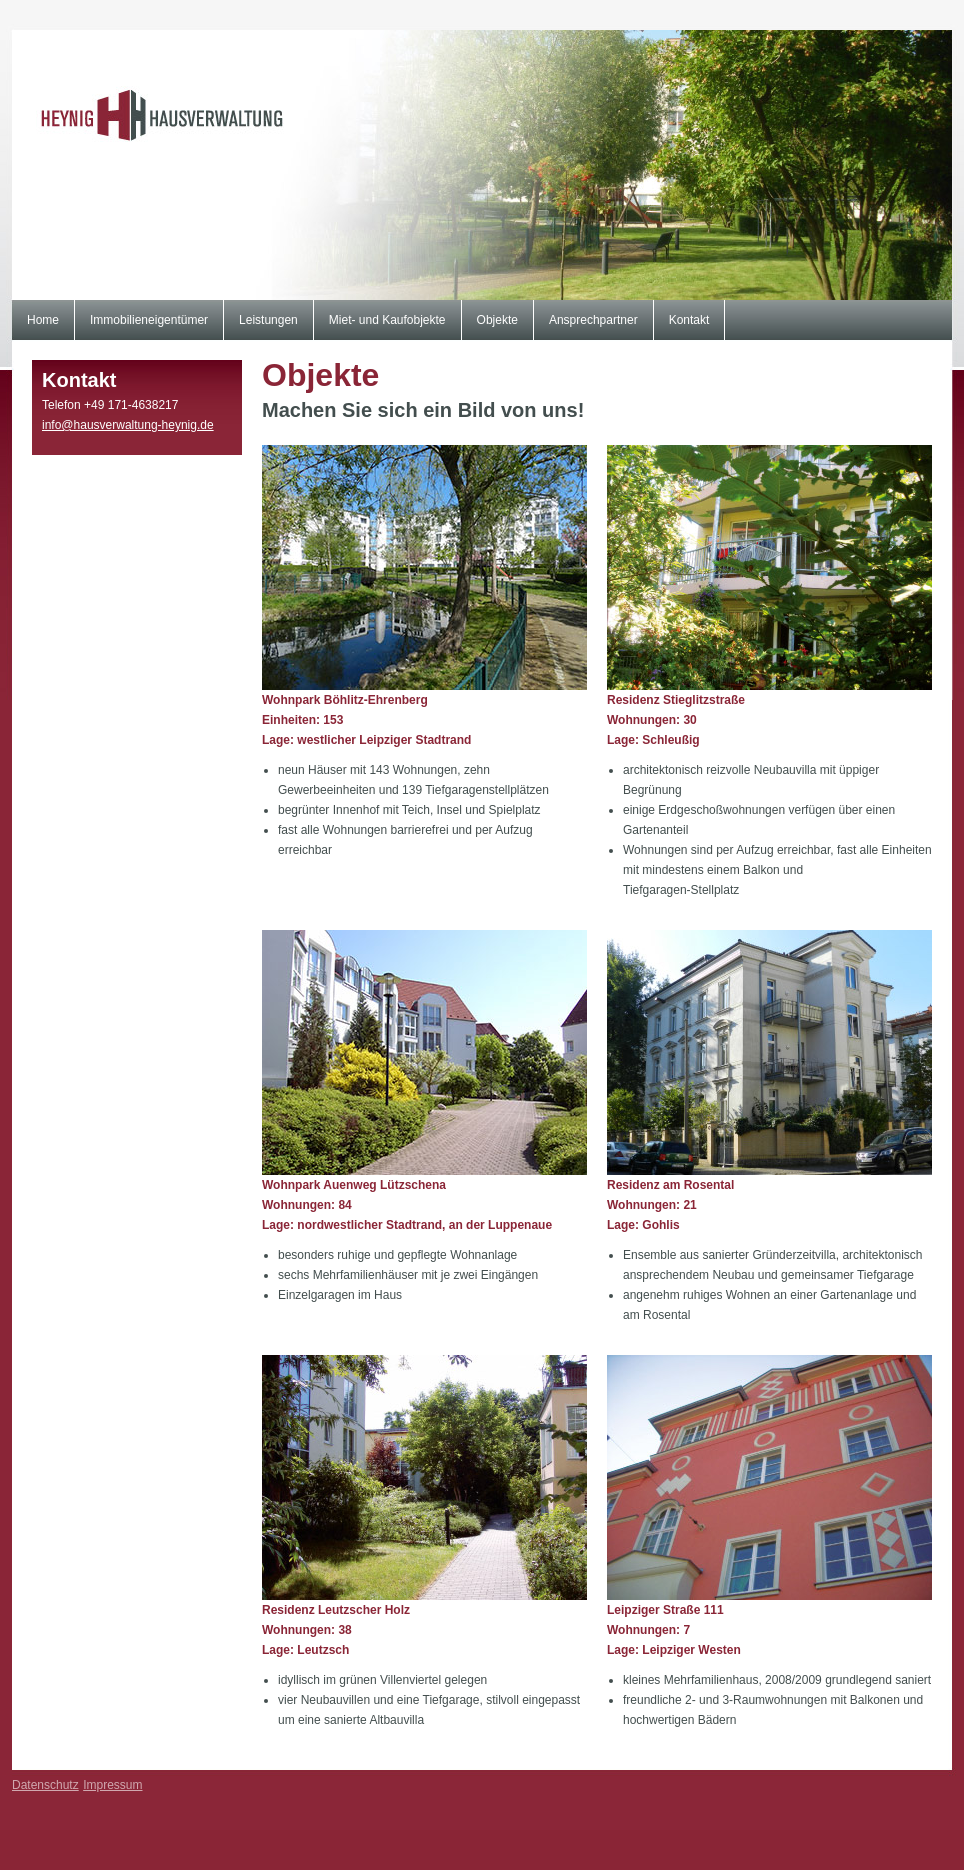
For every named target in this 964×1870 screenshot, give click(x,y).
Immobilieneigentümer (149, 320)
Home (43, 320)
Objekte (497, 320)
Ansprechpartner (593, 320)
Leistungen (268, 320)
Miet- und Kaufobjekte (387, 320)
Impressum (112, 1785)
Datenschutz (45, 1785)
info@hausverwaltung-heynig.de (128, 425)
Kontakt (689, 320)
